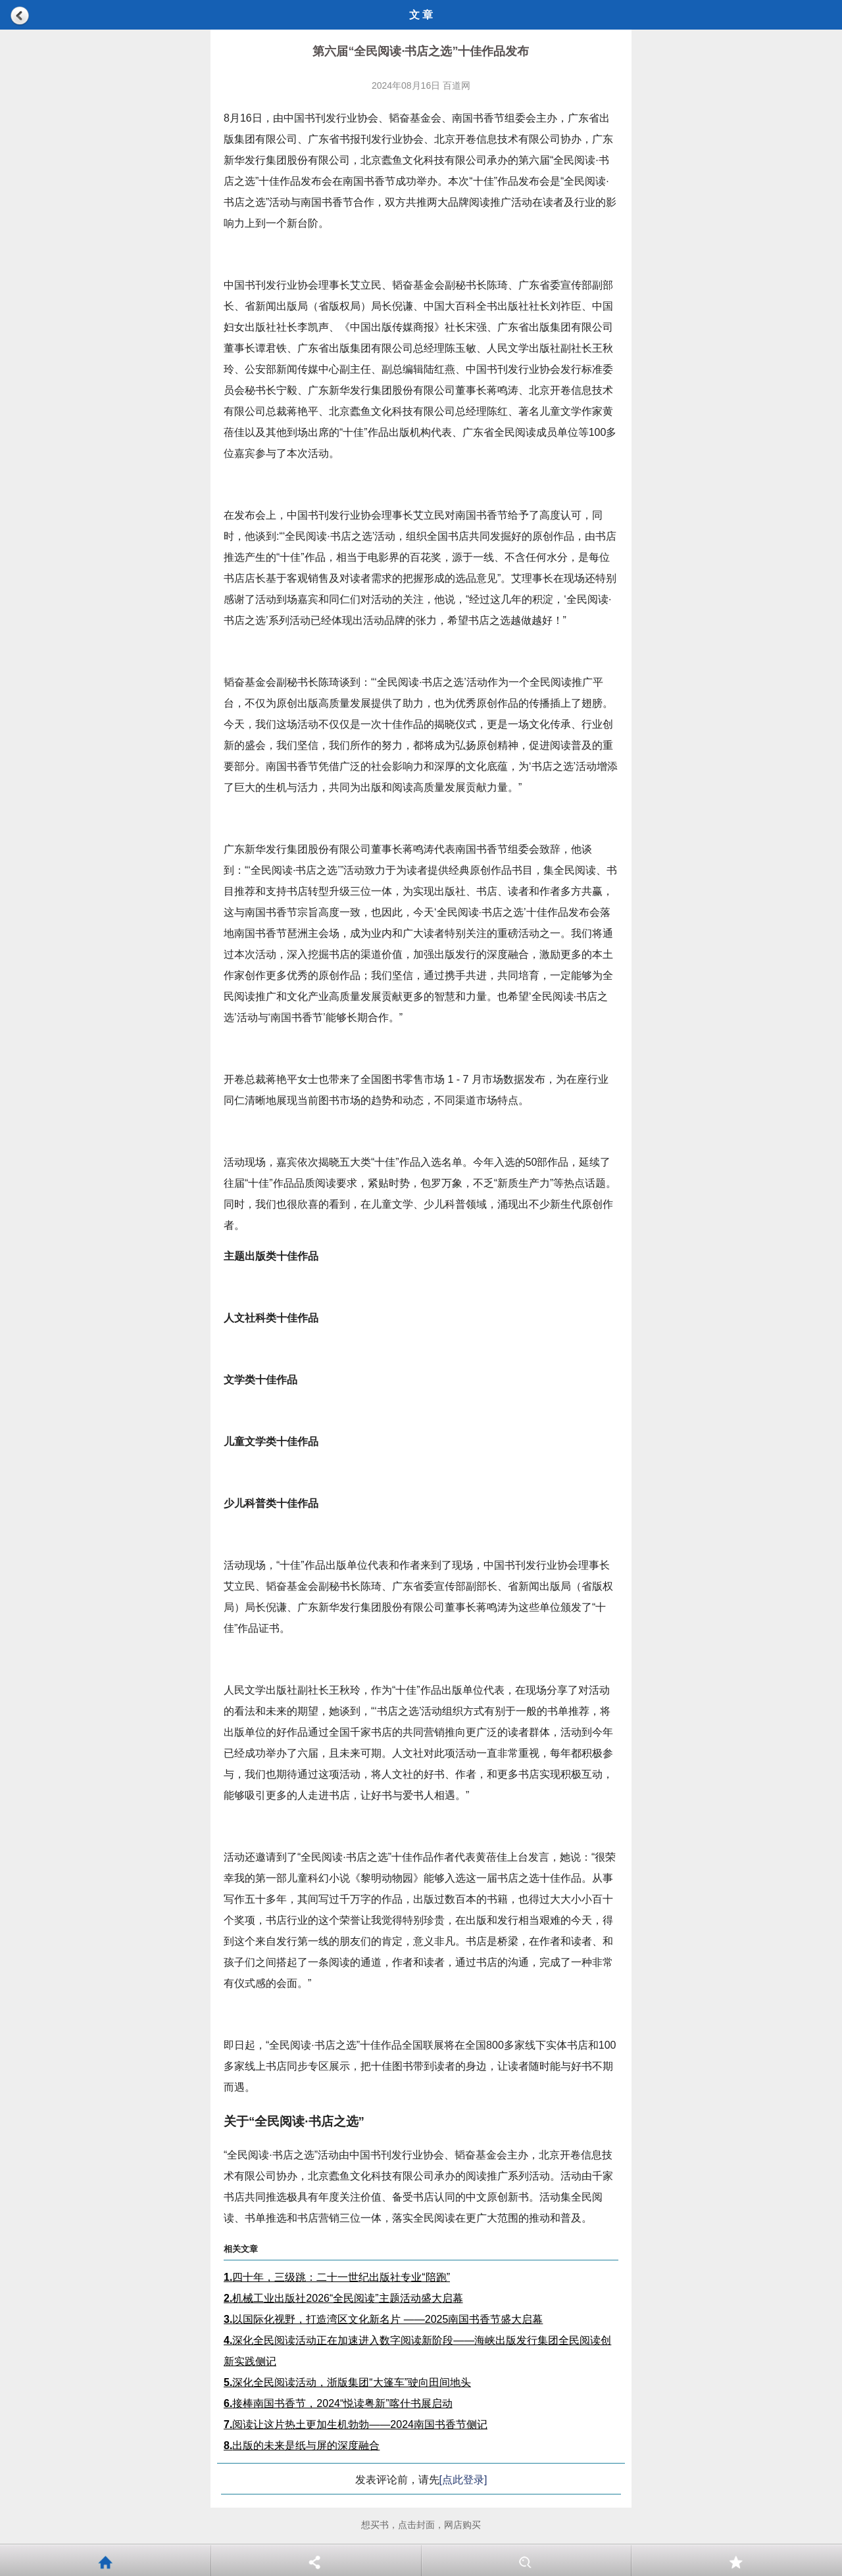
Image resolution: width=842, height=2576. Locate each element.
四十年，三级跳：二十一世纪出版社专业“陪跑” (337, 2277)
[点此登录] (463, 2479)
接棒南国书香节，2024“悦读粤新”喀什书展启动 (338, 2403)
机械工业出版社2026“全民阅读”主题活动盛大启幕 (343, 2298)
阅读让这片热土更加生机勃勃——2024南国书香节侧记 (355, 2424)
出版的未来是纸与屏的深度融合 (302, 2445)
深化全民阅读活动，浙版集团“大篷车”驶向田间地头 (347, 2382)
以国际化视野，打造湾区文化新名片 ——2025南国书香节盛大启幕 (383, 2319)
